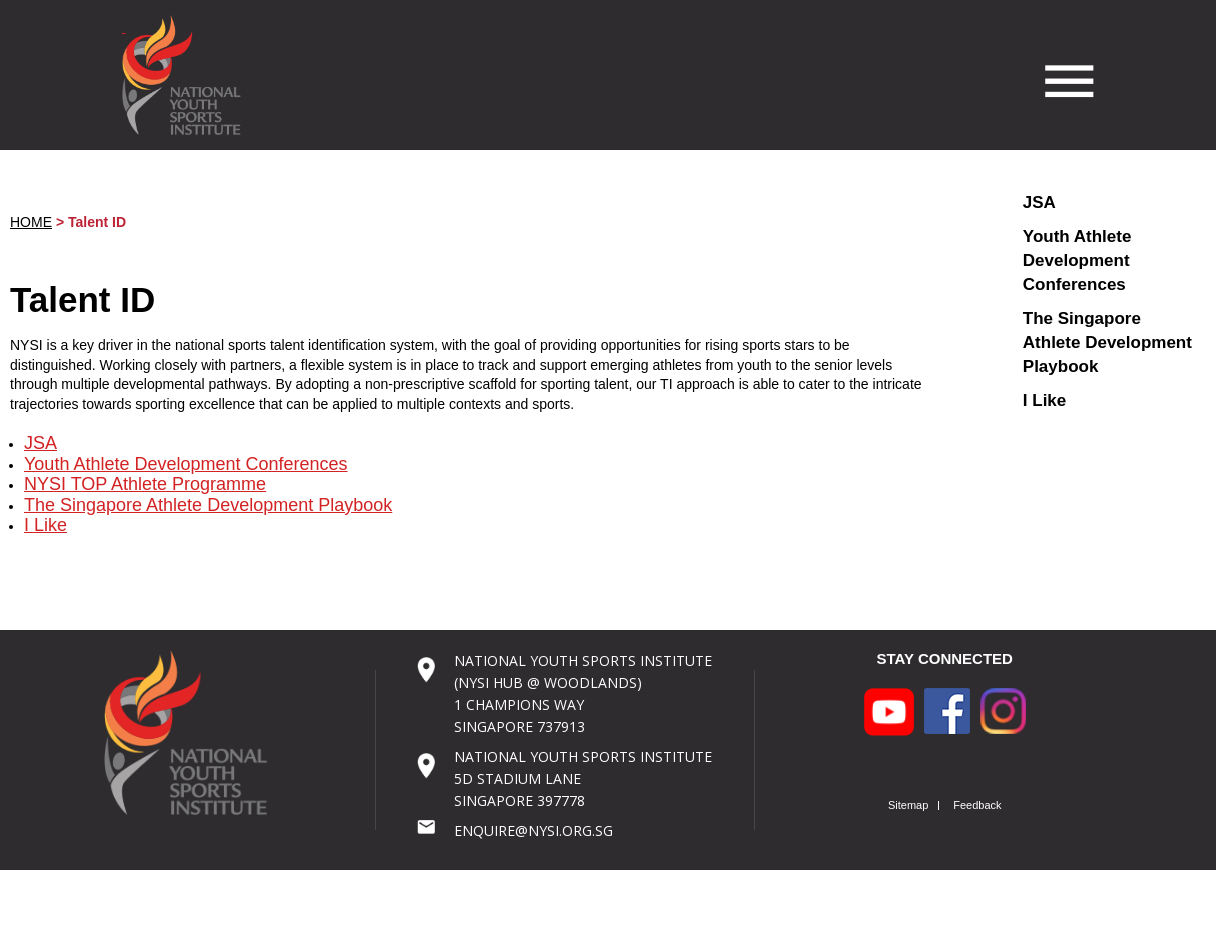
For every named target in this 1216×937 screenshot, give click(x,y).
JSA (40, 443)
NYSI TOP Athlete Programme (145, 484)
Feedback (977, 805)
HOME (31, 222)
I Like (45, 525)
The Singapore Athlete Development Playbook (208, 505)
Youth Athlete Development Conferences (186, 464)
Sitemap (908, 805)
